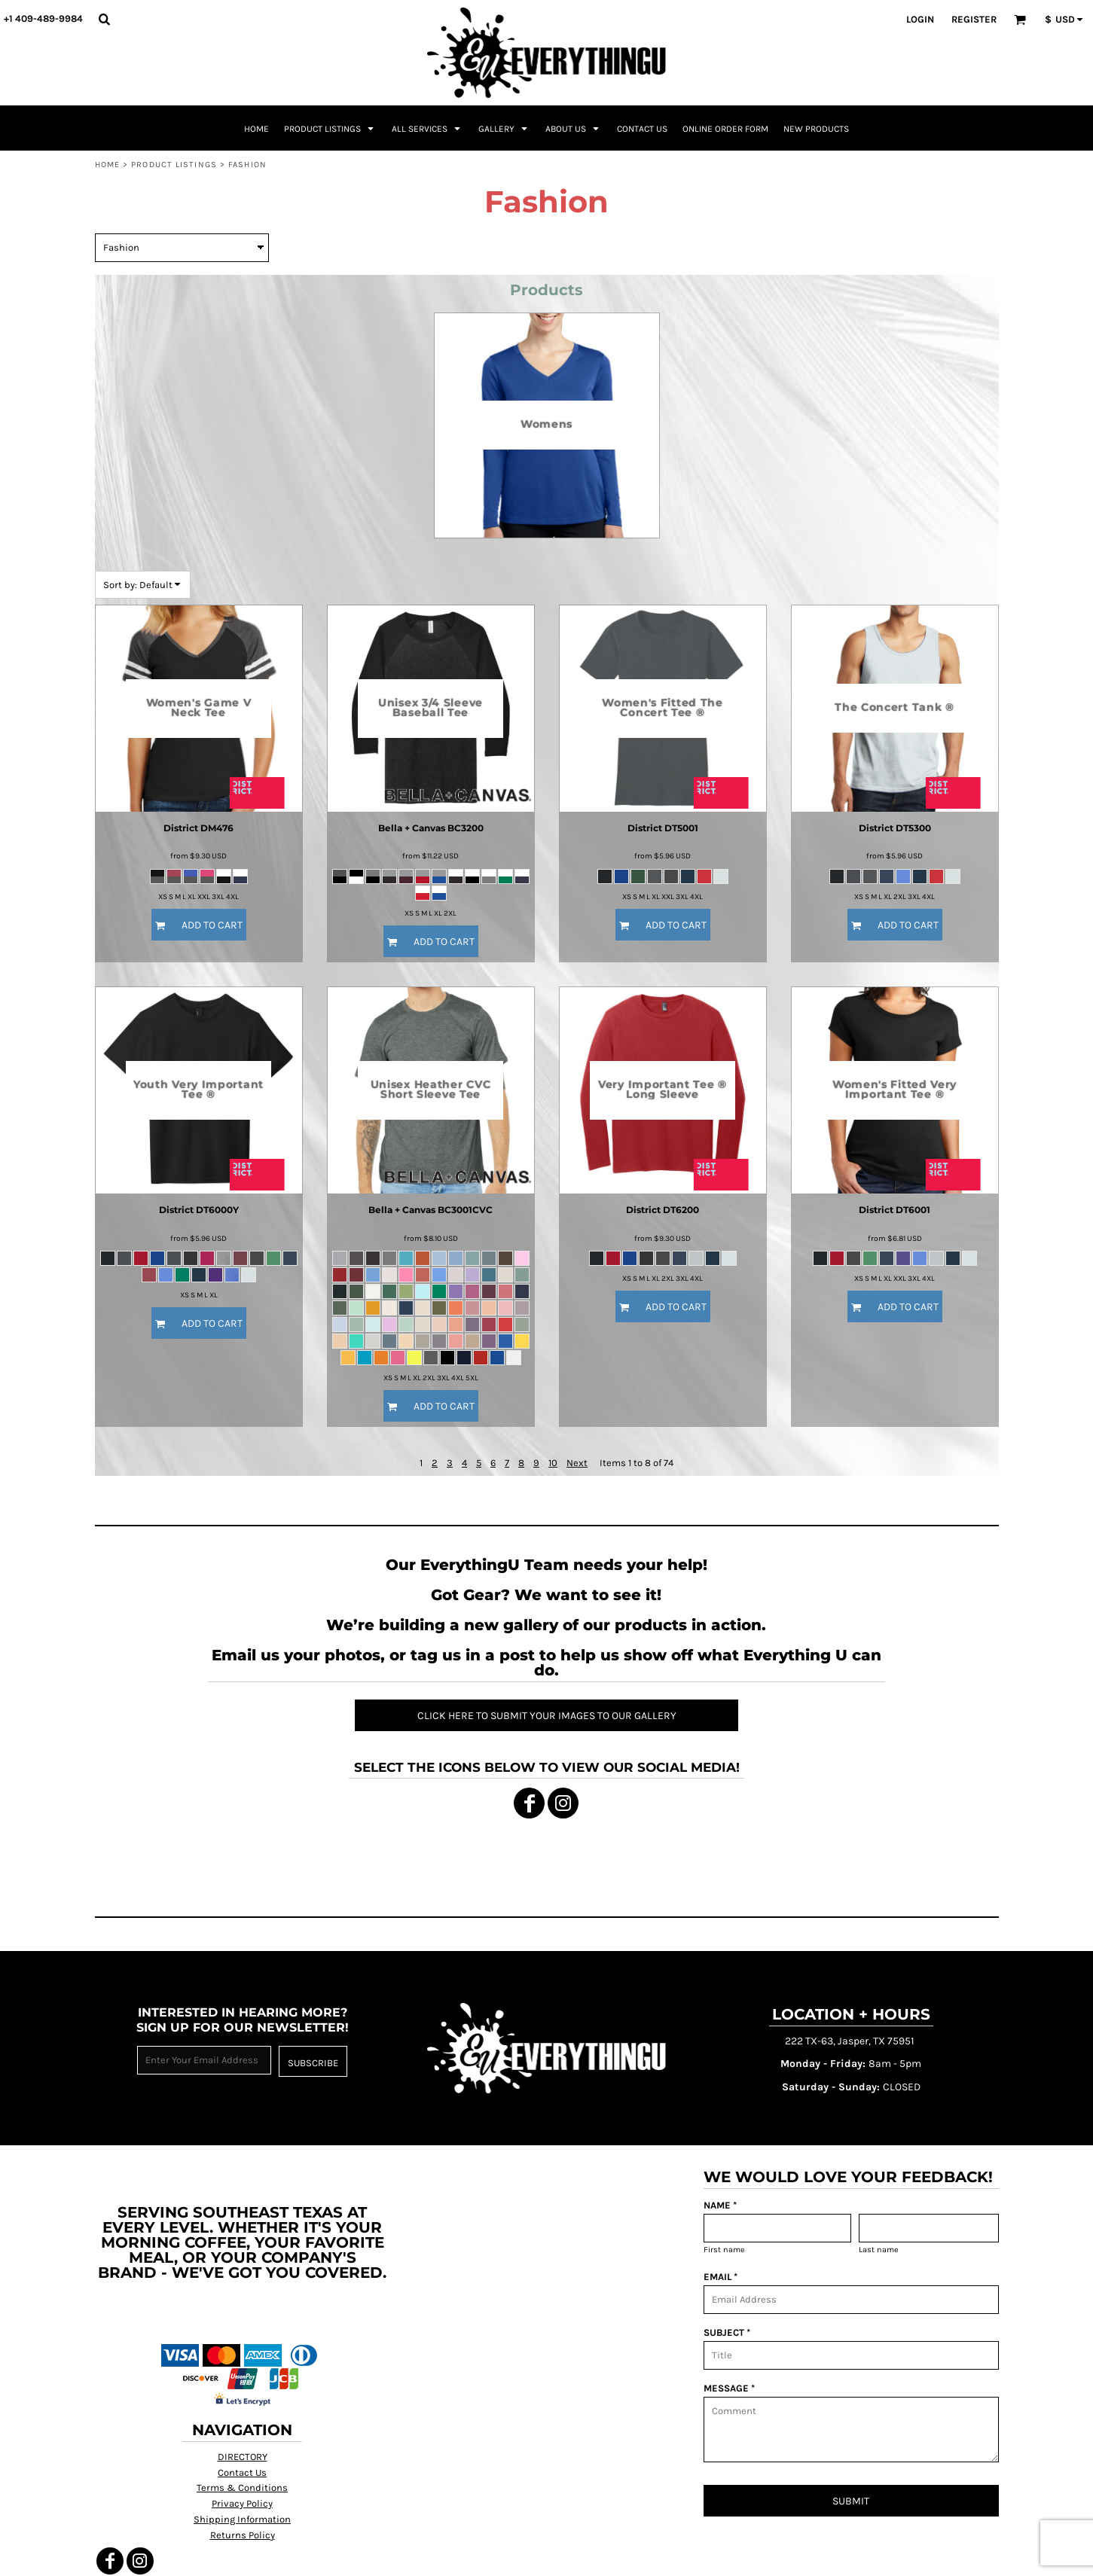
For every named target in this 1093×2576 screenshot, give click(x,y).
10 (552, 1462)
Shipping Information (242, 2519)
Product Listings (174, 164)
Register (974, 19)
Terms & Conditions (242, 2487)
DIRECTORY (242, 2456)
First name (724, 2249)
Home (107, 164)
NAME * (720, 2205)
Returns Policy (242, 2535)
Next (577, 1462)
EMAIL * (720, 2276)
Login (920, 19)
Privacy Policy (242, 2503)
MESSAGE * (729, 2388)
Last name (879, 2249)
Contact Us (242, 2472)
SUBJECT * (727, 2332)
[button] (104, 19)
